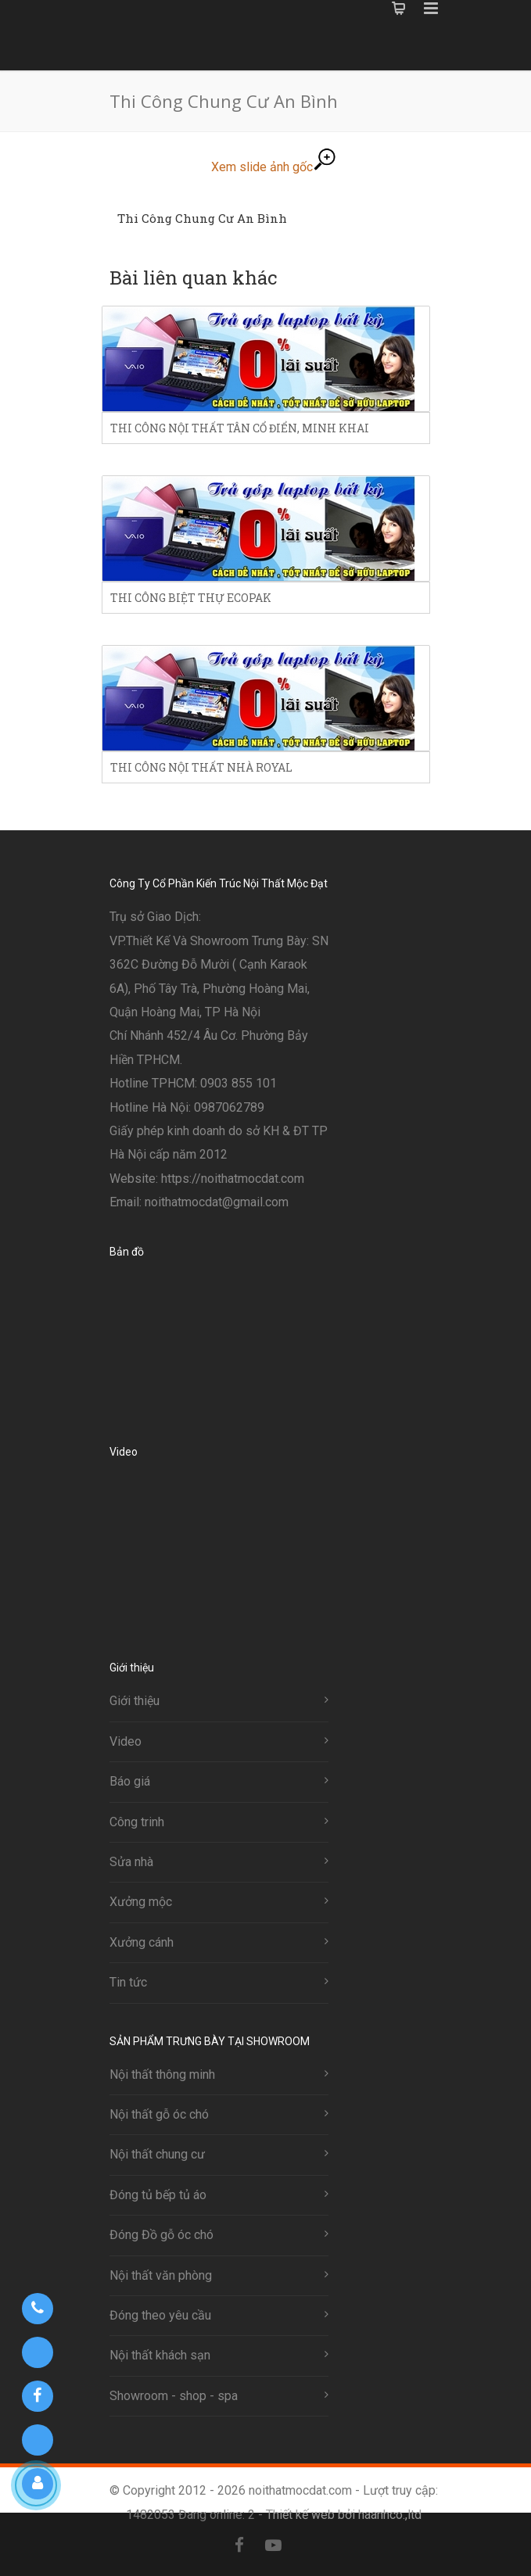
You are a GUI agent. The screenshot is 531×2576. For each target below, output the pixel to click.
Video (125, 1741)
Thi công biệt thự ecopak (190, 597)
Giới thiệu (134, 1700)
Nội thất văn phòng (160, 2275)
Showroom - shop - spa (173, 2395)
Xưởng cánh (141, 1942)
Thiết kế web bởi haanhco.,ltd (344, 2514)
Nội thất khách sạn (159, 2355)
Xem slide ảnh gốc (273, 166)
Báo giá (129, 1781)
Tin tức (128, 1982)
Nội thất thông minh (162, 2074)
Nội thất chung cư (157, 2154)
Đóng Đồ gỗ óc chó (161, 2234)
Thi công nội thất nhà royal (201, 767)
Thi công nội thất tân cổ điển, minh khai (239, 428)
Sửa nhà (131, 1861)
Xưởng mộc (140, 1901)
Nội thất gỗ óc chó (159, 2114)
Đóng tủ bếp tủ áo (157, 2194)
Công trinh (136, 1822)
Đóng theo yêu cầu (160, 2315)
